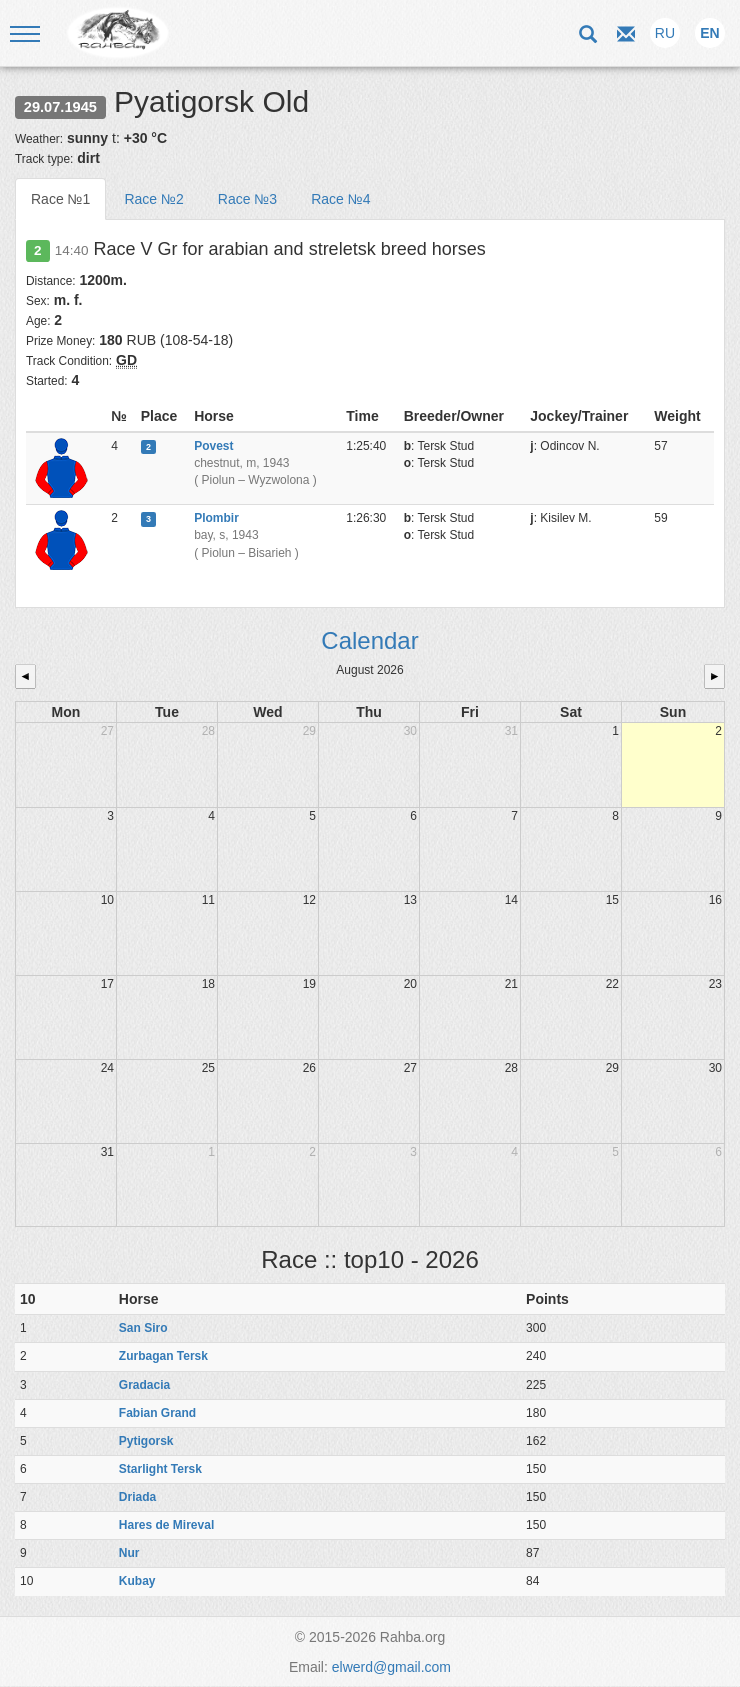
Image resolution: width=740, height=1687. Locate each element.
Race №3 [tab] (247, 199)
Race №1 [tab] (60, 199)
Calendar (369, 640)
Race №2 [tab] (153, 199)
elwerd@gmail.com (391, 1667)
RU (665, 33)
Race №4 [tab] (340, 199)
